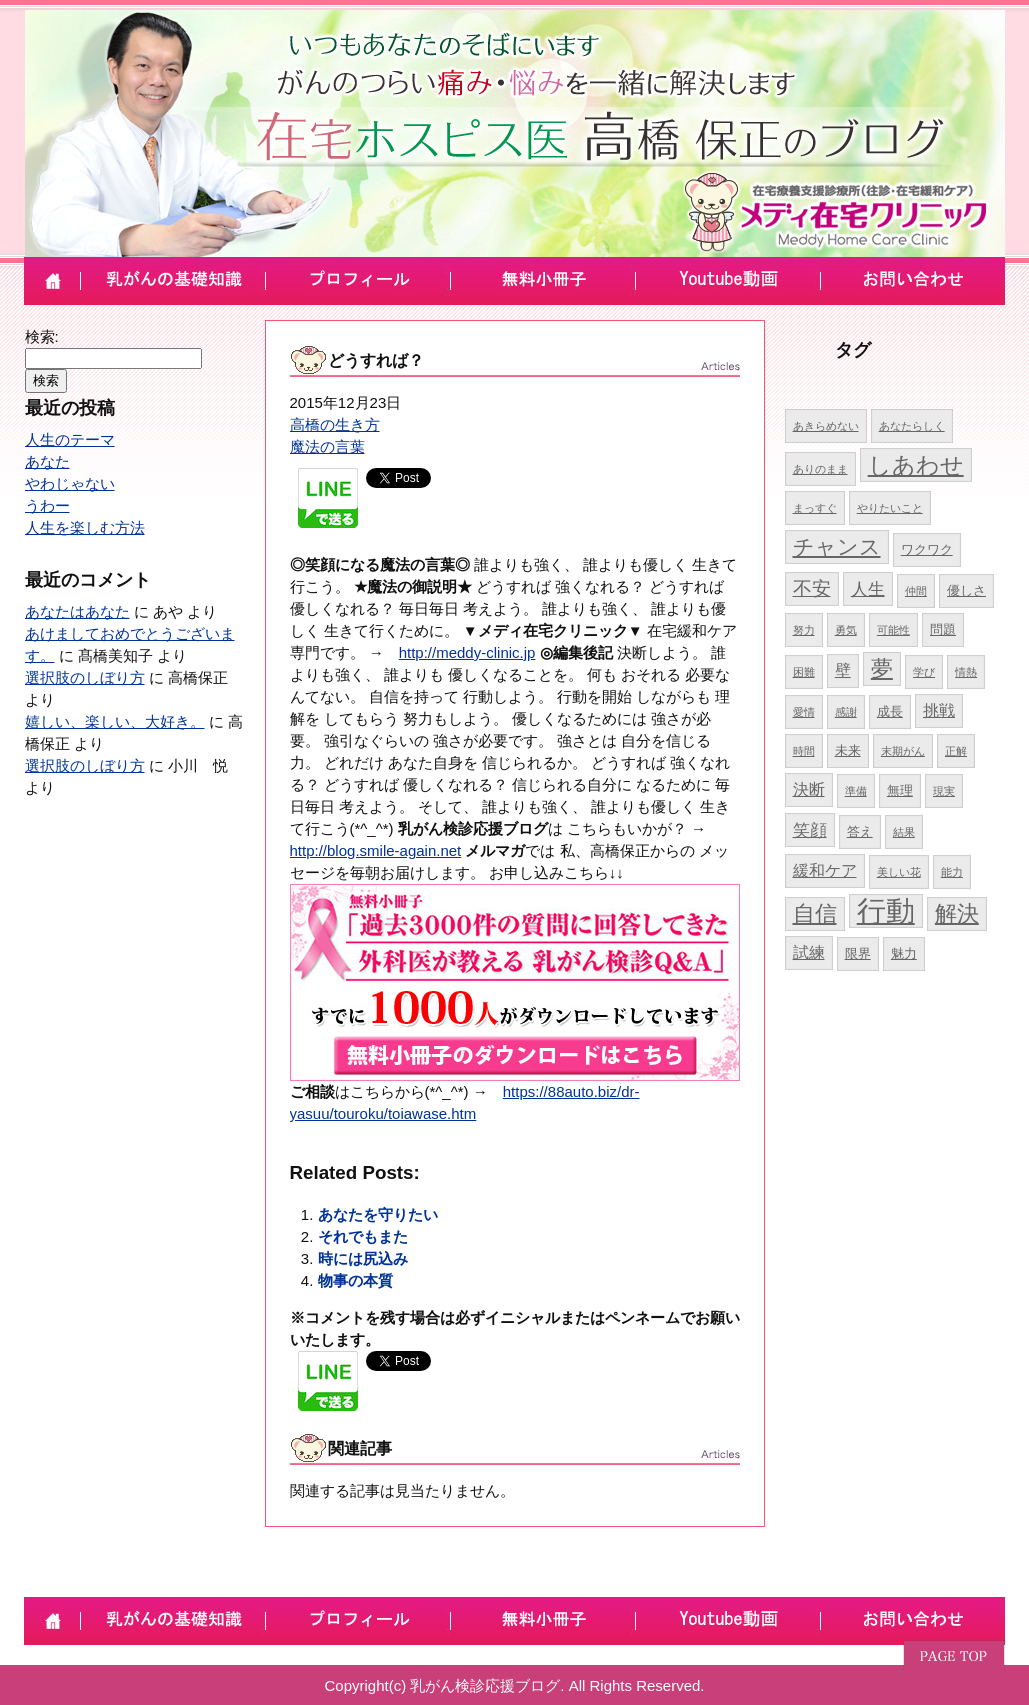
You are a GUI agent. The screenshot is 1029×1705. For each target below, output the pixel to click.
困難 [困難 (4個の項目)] (804, 672)
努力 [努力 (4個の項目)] (804, 630)
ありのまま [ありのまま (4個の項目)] (820, 469)
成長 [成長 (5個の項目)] (890, 711)
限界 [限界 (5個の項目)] (858, 953)
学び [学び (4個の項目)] (924, 672)
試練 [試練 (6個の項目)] (809, 952)
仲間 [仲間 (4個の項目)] (916, 591)
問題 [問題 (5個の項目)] (943, 629)
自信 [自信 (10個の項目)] (815, 913)
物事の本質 (355, 1280)
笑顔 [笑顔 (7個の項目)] (810, 830)
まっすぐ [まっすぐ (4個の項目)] (815, 508)
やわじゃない (70, 483)
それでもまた (363, 1236)
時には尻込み (363, 1258)
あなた (47, 461)
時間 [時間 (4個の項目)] (804, 751)
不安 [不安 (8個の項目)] (812, 588)
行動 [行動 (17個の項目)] (886, 910)
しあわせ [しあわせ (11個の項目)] (916, 465)
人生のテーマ (70, 439)
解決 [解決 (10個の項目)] (957, 913)
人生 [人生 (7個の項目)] (868, 589)
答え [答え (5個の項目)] (860, 831)
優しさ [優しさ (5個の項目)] (966, 590)
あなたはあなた (77, 611)
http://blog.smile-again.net (376, 850)
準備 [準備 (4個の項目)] (856, 791)
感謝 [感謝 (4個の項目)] (846, 712)
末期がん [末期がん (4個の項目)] (903, 751)
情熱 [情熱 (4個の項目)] (966, 672)
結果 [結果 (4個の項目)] (904, 832)
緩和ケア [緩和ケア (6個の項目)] (825, 870)
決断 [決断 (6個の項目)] (809, 789)
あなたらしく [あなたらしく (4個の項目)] (912, 426)
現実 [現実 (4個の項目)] (944, 791)
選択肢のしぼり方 (85, 677)
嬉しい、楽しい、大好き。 (115, 721)
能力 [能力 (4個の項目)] (952, 872)
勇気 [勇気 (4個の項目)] (846, 630)
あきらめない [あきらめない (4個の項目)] (826, 426)
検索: (42, 336)
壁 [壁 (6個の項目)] (843, 670)
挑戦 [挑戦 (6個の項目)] (939, 710)
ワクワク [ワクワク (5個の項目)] (927, 549)
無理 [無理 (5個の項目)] (900, 790)
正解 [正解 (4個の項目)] (956, 751)
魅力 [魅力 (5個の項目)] (904, 953)
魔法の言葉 (327, 446)
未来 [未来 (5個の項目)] (848, 750)
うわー (47, 505)
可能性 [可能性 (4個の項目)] (893, 630)
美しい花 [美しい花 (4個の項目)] (899, 872)
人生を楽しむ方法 (85, 527)
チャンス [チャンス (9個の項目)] (837, 546)
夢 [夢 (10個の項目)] (882, 668)
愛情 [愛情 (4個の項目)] (804, 712)
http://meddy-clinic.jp (467, 652)
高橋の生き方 (335, 424)
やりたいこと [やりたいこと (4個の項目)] (890, 508)
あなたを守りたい (378, 1214)
